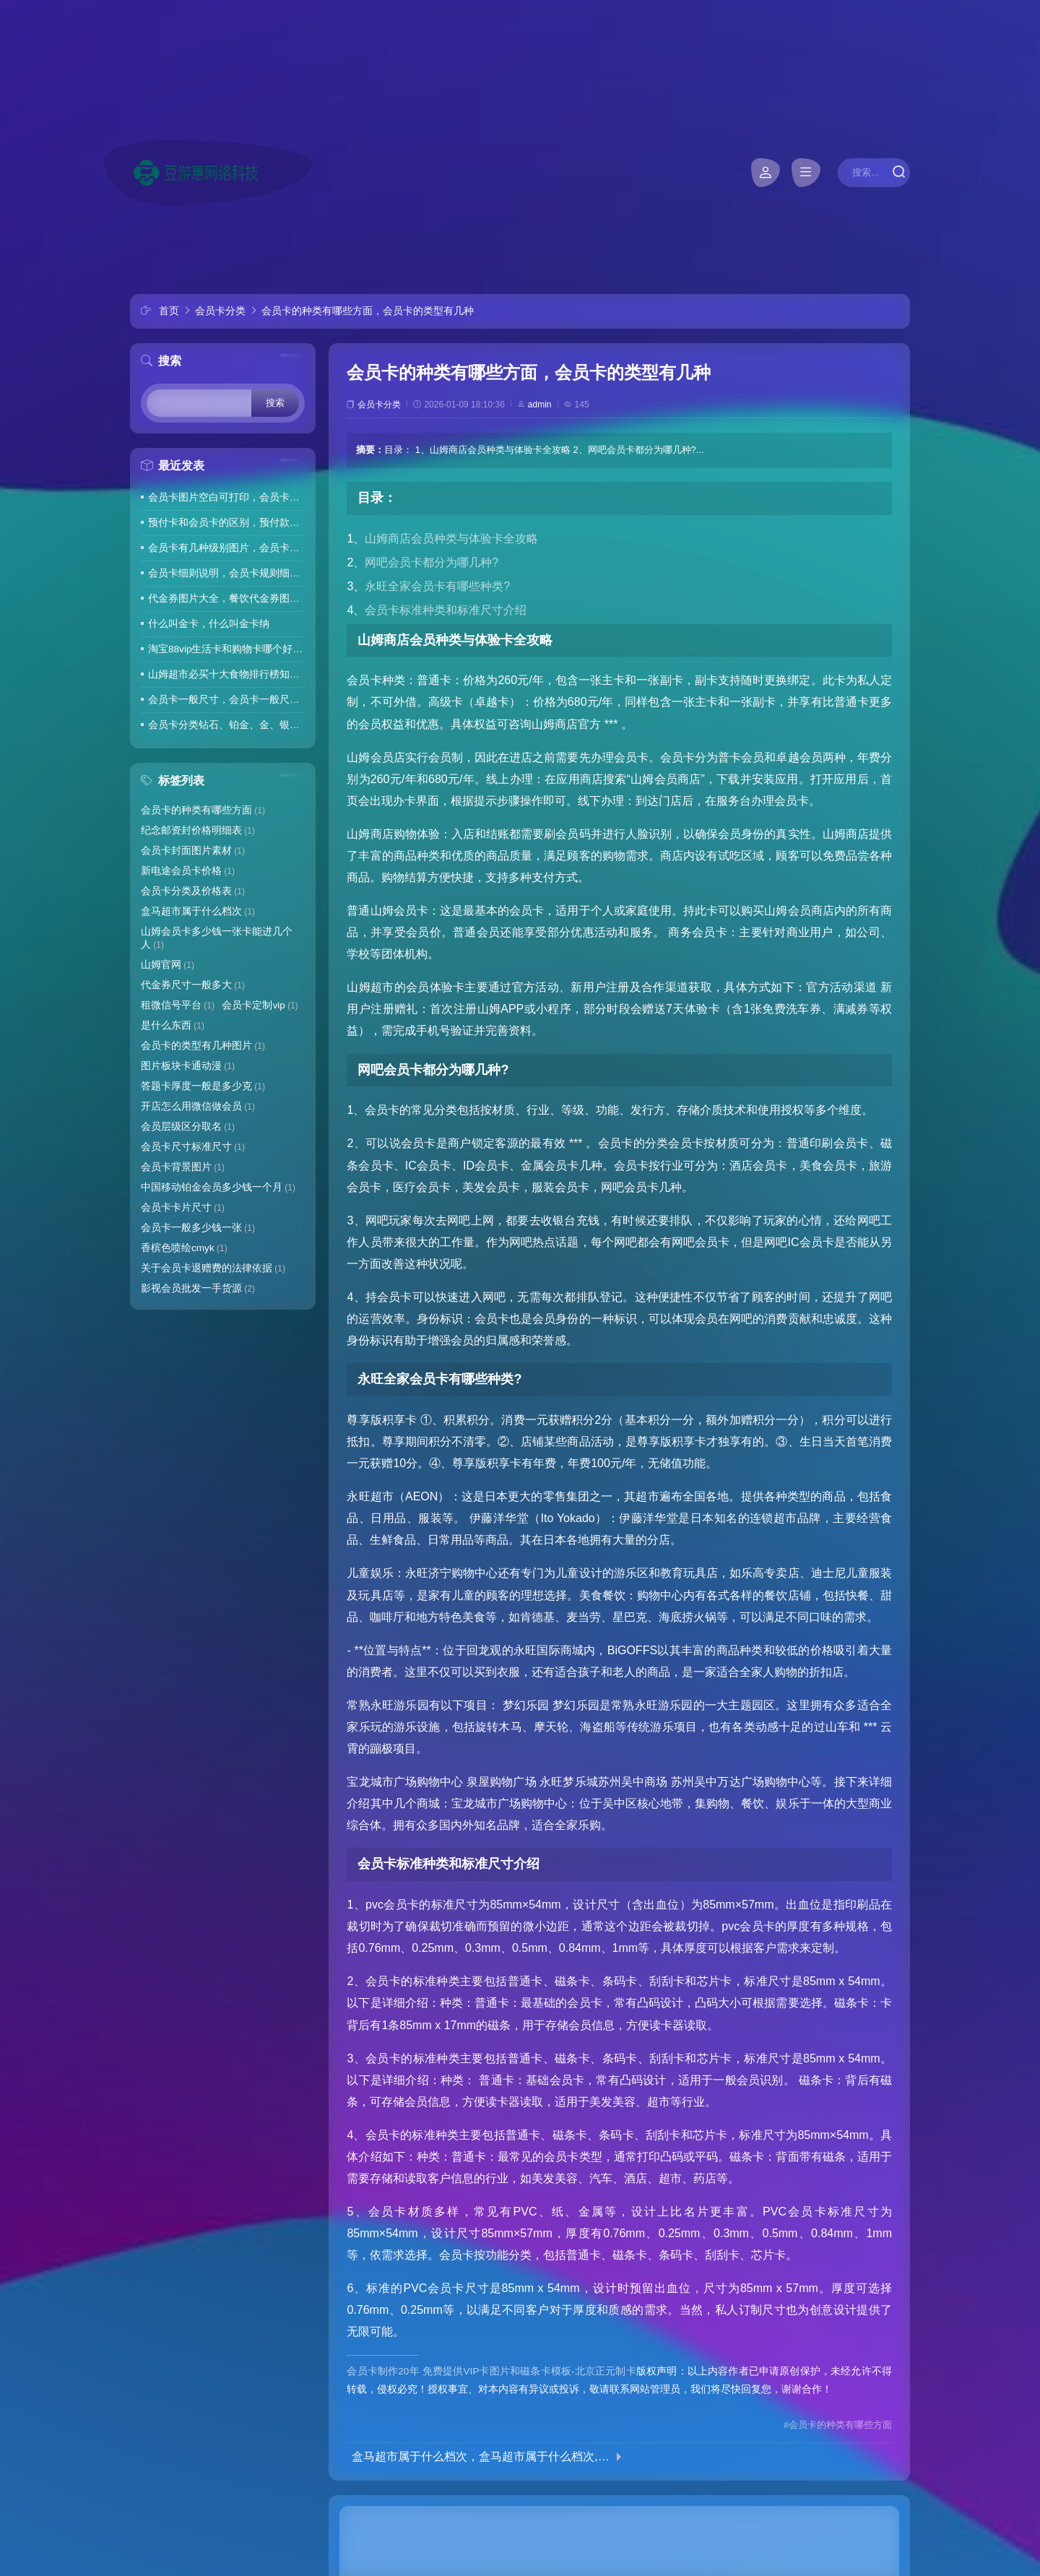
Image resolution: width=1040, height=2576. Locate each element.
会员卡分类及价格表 (193, 891)
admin (540, 404)
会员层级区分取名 (188, 1126)
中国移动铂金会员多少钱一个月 (218, 1187)
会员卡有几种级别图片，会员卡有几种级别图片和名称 (226, 548)
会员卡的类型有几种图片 (203, 1045)
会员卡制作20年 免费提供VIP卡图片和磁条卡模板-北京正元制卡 (491, 2371)
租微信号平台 (177, 1005)
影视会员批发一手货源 (198, 1288)
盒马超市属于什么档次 (198, 911)
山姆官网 (167, 964)
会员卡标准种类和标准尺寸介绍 (445, 610)
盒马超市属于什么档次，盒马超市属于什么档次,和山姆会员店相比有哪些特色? (481, 2457)
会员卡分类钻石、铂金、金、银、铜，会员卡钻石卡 (226, 724)
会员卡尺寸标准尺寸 (193, 1146)
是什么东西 (172, 1025)
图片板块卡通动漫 (188, 1065)
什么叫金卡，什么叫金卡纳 (208, 623)
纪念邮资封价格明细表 (198, 830)
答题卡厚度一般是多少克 (203, 1086)
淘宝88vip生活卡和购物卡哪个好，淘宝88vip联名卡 (226, 649)
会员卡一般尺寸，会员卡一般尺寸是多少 (226, 699)
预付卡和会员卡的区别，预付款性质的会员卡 (226, 522)
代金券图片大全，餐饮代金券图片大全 (226, 598)
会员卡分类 (220, 311)
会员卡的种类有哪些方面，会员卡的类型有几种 (367, 311)
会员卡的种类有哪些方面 (203, 810)
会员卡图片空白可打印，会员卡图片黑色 (226, 497)
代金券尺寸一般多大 (193, 985)
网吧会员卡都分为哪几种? (431, 562)
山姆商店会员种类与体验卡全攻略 (451, 538)
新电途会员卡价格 (188, 870)
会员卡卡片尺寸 (183, 1207)
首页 (169, 311)
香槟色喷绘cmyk (184, 1247)
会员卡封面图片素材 (193, 850)
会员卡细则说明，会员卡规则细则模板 (226, 573)
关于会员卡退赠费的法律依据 (213, 1268)
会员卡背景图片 (183, 1167)
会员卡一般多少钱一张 (198, 1227)
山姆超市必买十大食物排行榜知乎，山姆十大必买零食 (226, 674)
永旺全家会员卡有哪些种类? (437, 586)
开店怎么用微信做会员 (198, 1106)
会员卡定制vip (260, 1005)
